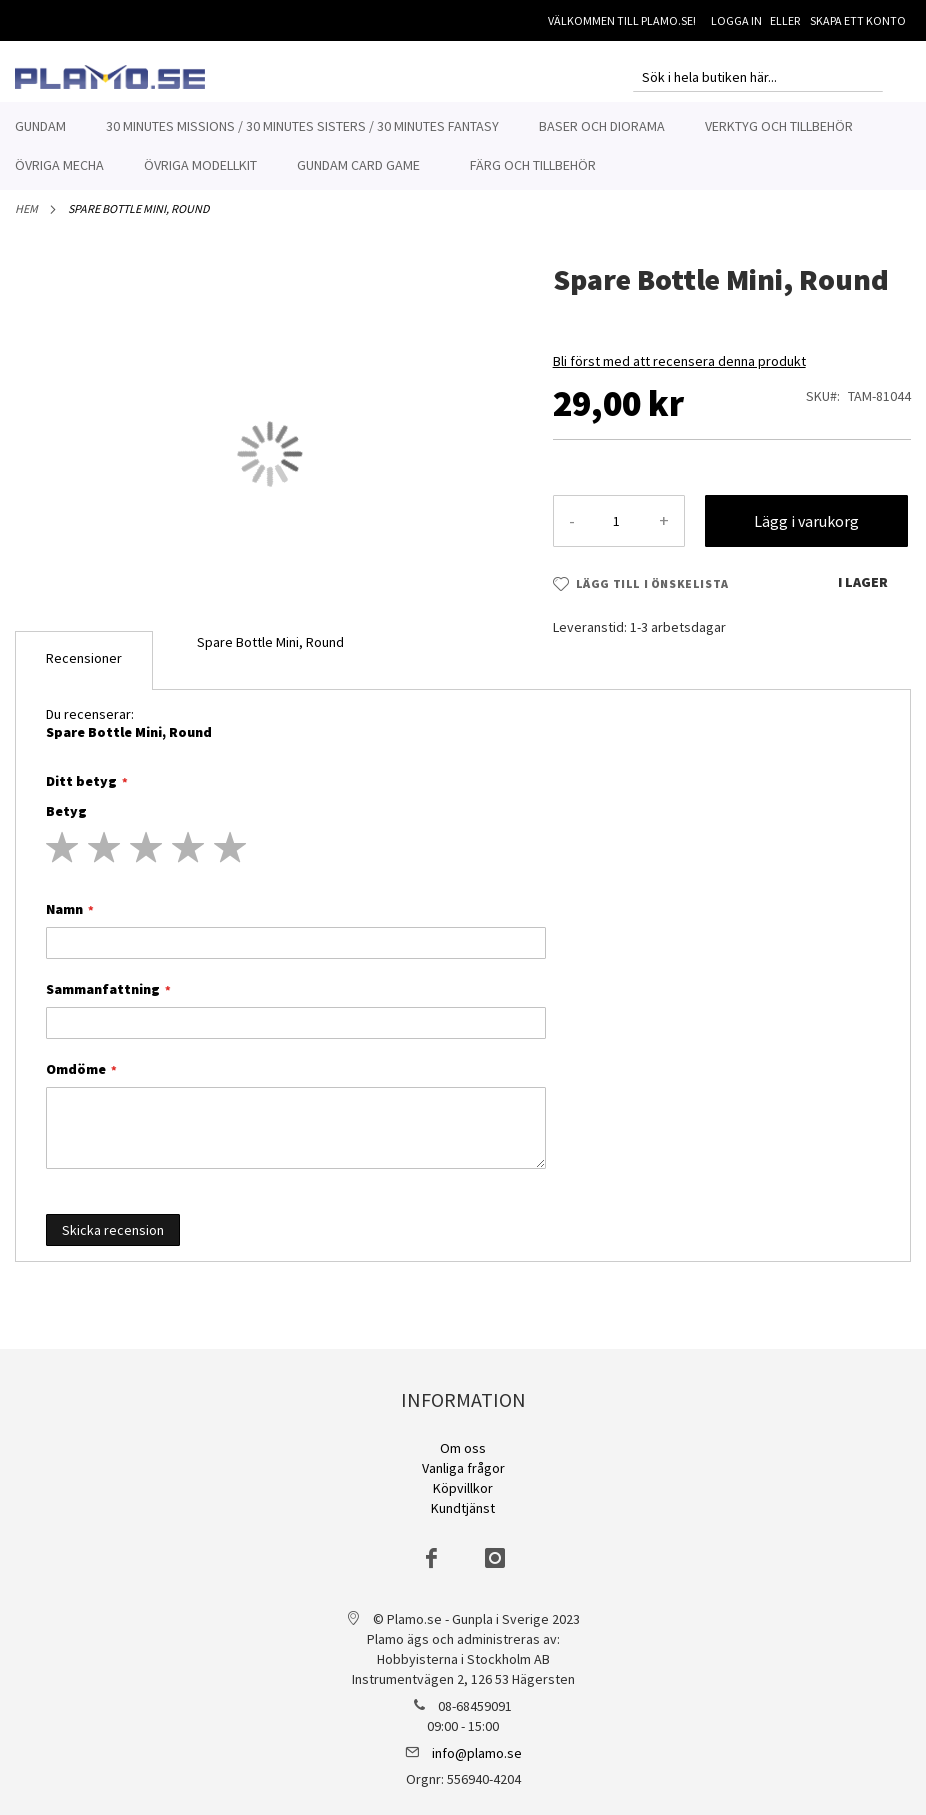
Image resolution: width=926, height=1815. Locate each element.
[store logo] (110, 77)
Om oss (463, 1448)
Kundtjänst (463, 1508)
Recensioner (84, 669)
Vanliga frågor (463, 1468)
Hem (26, 219)
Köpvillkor (463, 1488)
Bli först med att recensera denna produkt (679, 372)
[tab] (84, 671)
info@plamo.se (477, 1753)
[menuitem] (40, 126)
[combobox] (758, 77)
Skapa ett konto (858, 20)
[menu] (463, 146)
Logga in (736, 20)
